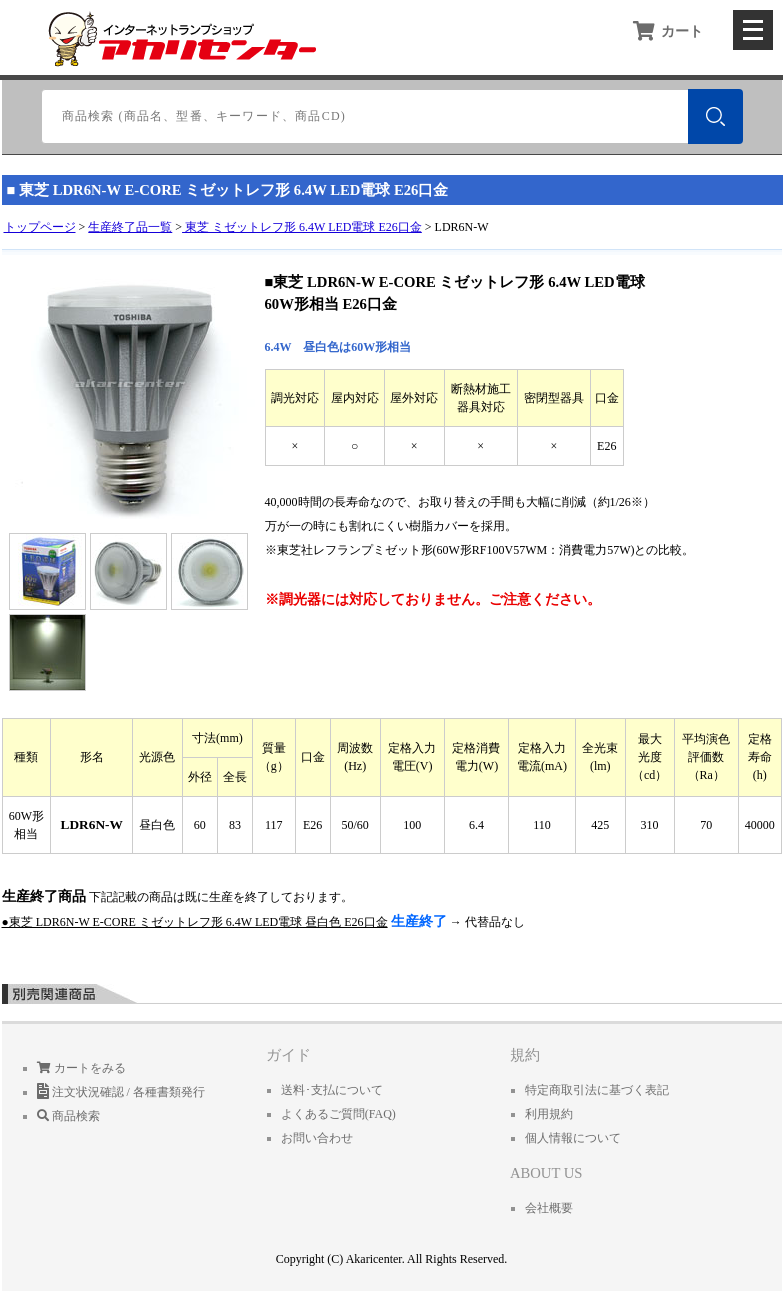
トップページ (40, 227)
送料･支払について (332, 1090)
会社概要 (549, 1208)
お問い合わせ (317, 1138)
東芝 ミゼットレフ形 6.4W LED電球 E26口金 (302, 227)
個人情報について (573, 1138)
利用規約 (549, 1114)
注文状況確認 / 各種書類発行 (121, 1092)
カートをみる (81, 1068)
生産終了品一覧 (130, 227)
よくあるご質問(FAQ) (338, 1114)
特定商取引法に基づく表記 (597, 1090)
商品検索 (68, 1116)
